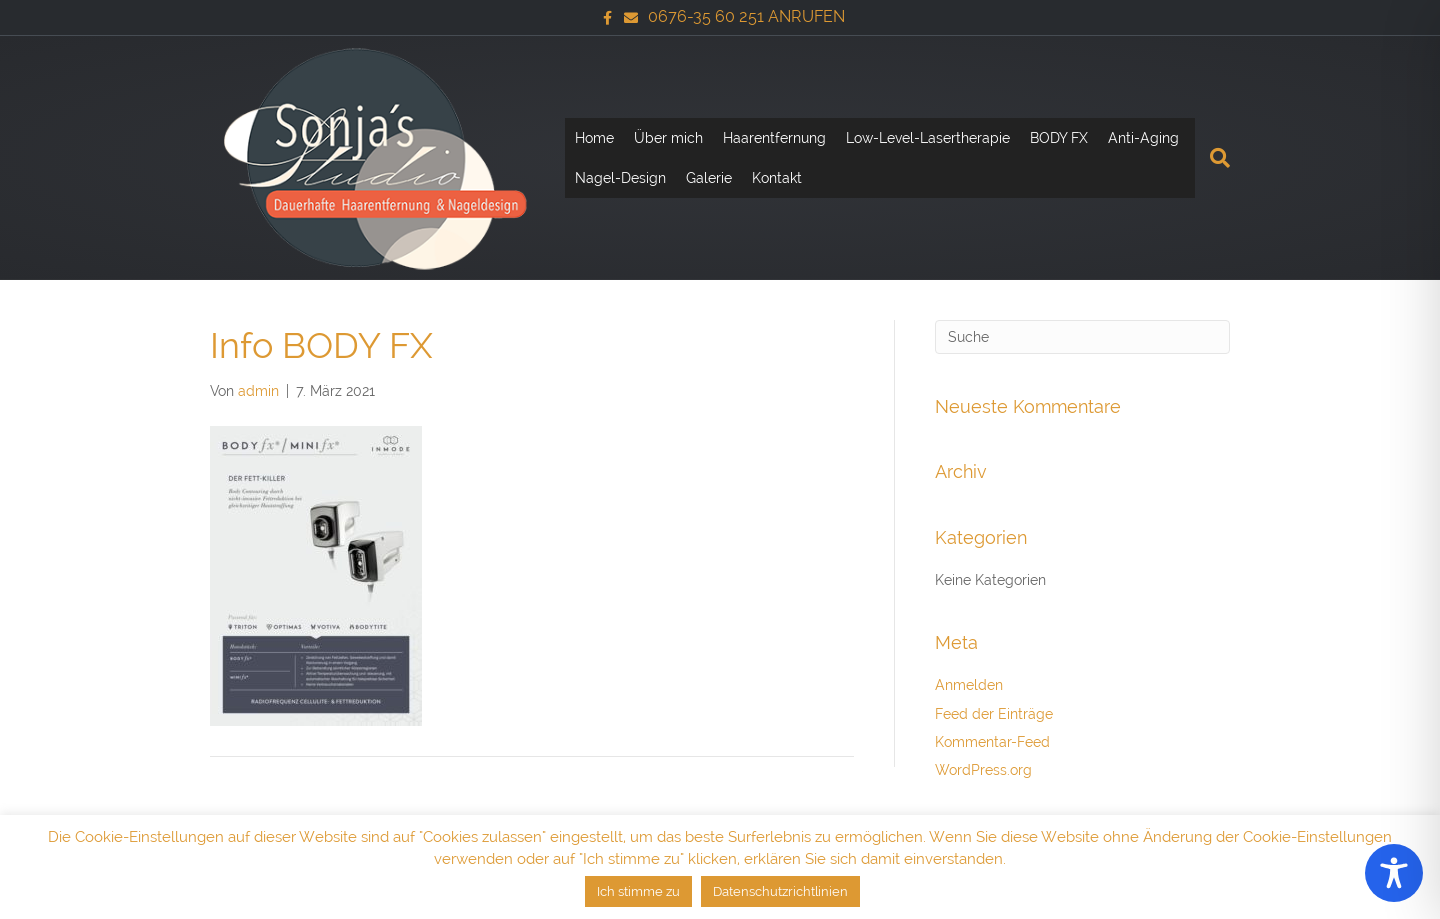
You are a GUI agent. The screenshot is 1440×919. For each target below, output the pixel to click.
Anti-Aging (1143, 138)
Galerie (709, 178)
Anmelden (969, 685)
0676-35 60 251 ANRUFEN (746, 16)
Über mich (668, 138)
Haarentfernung (774, 138)
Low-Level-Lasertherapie (928, 138)
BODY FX (1059, 138)
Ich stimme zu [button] (638, 891)
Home (594, 138)
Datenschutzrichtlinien (780, 891)
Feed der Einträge (994, 714)
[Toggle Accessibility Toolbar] (1394, 873)
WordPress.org (983, 770)
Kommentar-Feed (992, 742)
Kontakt (777, 178)
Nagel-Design (620, 178)
